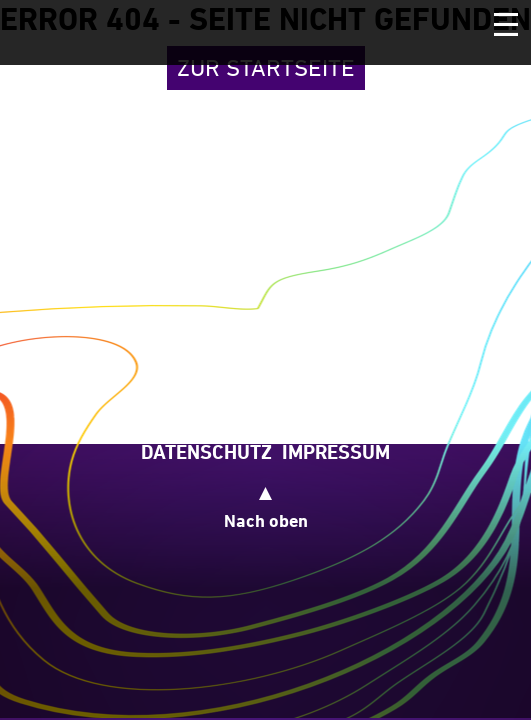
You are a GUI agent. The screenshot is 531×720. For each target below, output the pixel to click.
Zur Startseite (266, 67)
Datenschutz (206, 452)
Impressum (336, 452)
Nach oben (266, 520)
